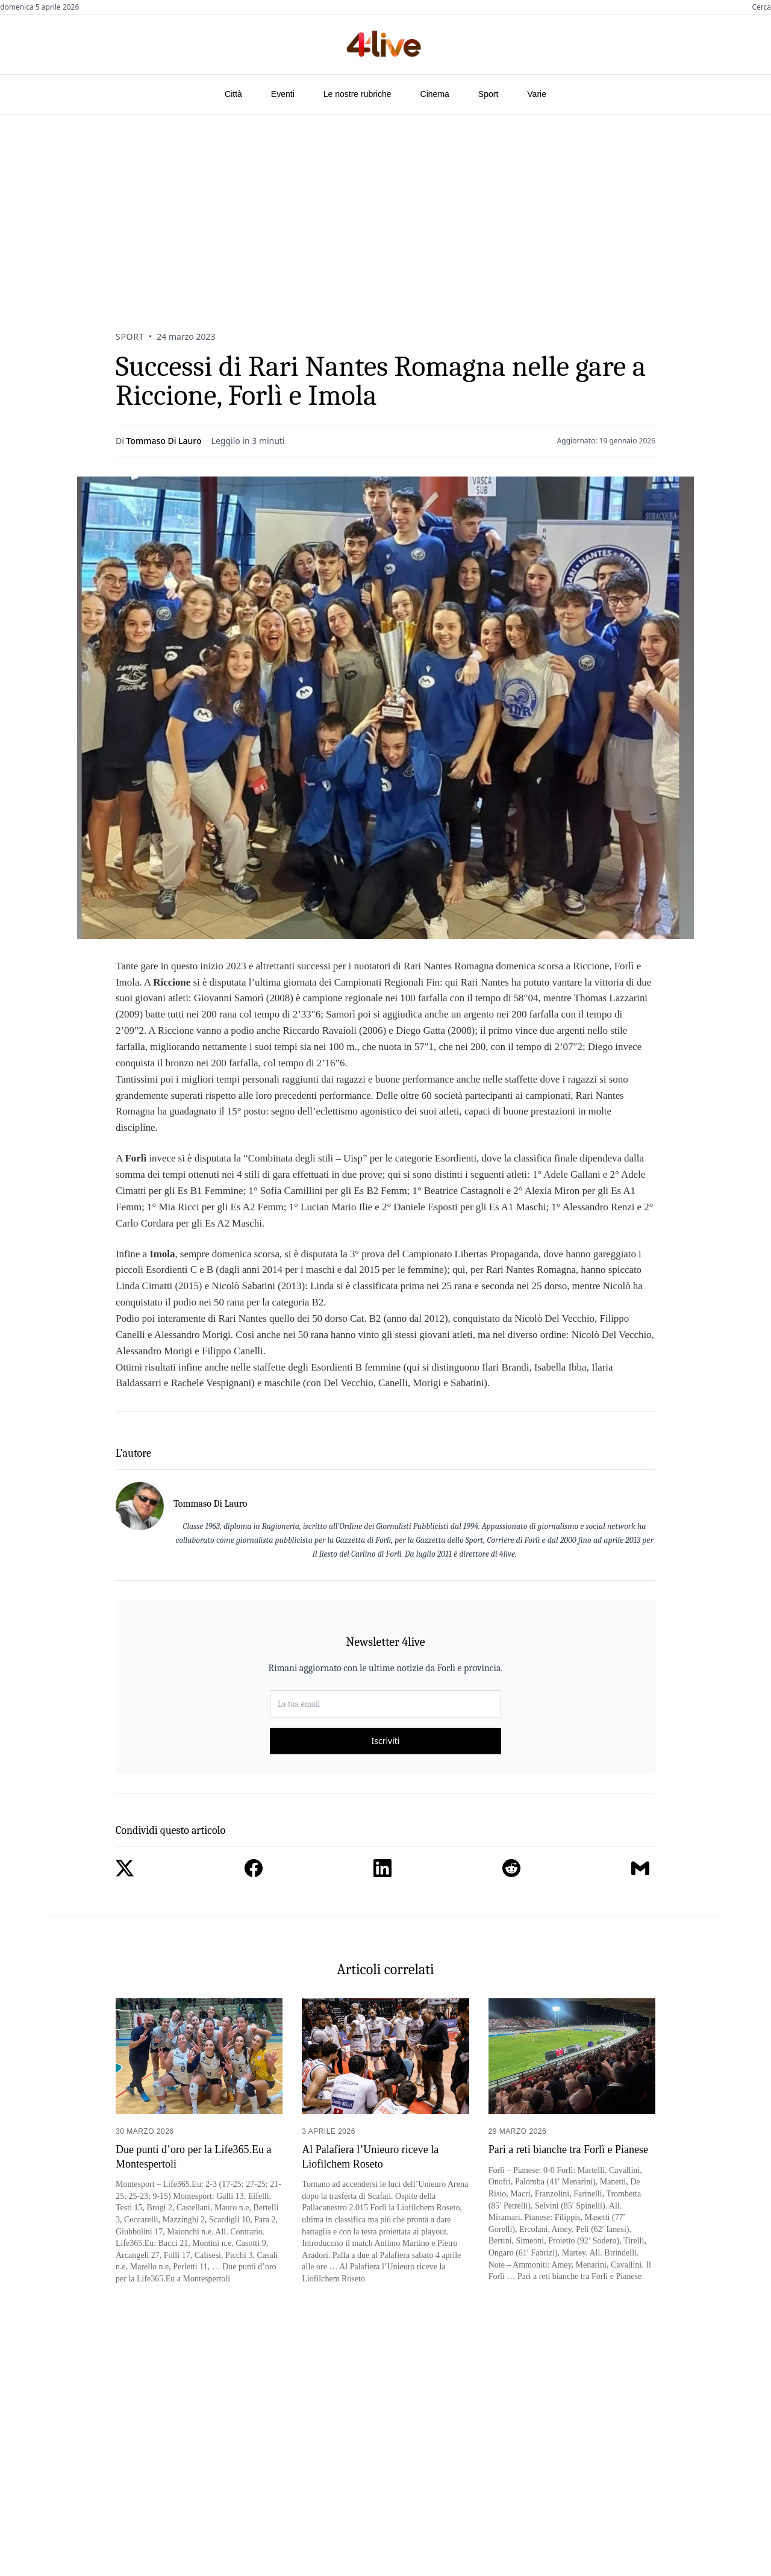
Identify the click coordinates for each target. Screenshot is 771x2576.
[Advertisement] (385, 205)
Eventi (283, 94)
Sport (488, 94)
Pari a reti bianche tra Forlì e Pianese (568, 2149)
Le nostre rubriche (357, 94)
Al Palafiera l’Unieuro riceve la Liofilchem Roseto (370, 2156)
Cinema (434, 94)
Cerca (761, 7)
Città (233, 94)
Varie (536, 94)
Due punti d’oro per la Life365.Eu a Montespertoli (193, 2156)
